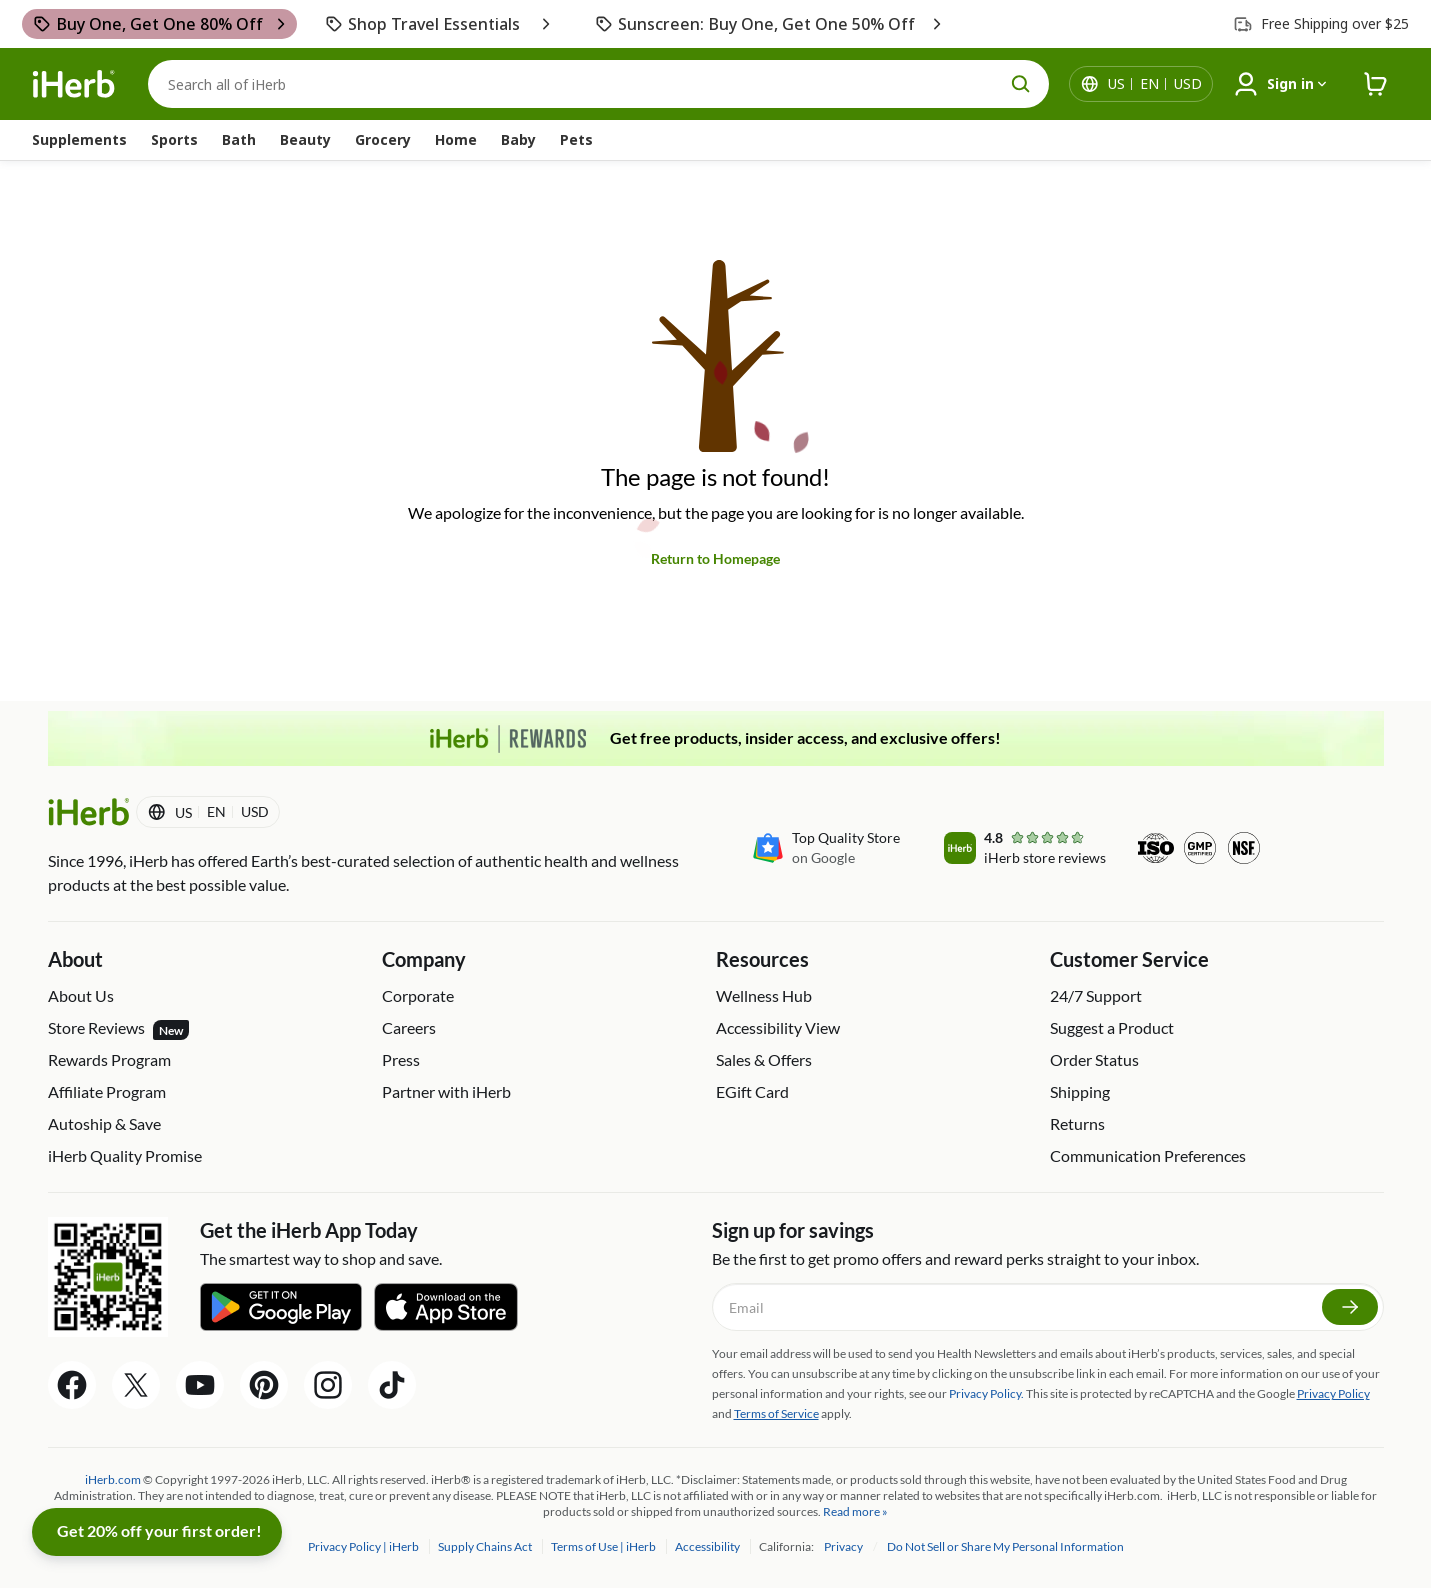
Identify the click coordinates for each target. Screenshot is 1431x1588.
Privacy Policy (1333, 1393)
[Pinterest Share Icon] (264, 1385)
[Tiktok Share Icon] (392, 1385)
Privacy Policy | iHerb (364, 1546)
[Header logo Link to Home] (74, 84)
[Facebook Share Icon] (72, 1385)
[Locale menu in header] (1155, 84)
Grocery (383, 139)
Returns (1077, 1123)
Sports (174, 139)
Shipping (1080, 1091)
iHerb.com (113, 1479)
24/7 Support (1096, 995)
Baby (518, 139)
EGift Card (752, 1091)
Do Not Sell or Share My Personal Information (1005, 1546)
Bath (239, 139)
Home (456, 139)
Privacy (844, 1546)
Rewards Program (109, 1059)
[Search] (598, 84)
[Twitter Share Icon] (136, 1385)
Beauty (305, 139)
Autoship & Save (104, 1123)
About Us (81, 995)
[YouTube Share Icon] (200, 1385)
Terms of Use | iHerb (604, 1546)
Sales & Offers (764, 1059)
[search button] (1021, 84)
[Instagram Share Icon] (328, 1385)
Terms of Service (776, 1413)
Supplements (79, 139)
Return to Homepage (715, 558)
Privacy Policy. (986, 1393)
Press (401, 1059)
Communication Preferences (1148, 1155)
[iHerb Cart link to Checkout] (1376, 84)
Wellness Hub (764, 995)
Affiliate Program (107, 1091)
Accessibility (708, 1546)
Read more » (855, 1511)
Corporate (418, 995)
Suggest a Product (1112, 1027)
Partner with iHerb (446, 1091)
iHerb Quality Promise (125, 1155)
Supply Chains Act (486, 1546)
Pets (576, 139)
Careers (409, 1027)
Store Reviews (118, 1029)
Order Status (1094, 1059)
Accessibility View (778, 1027)
